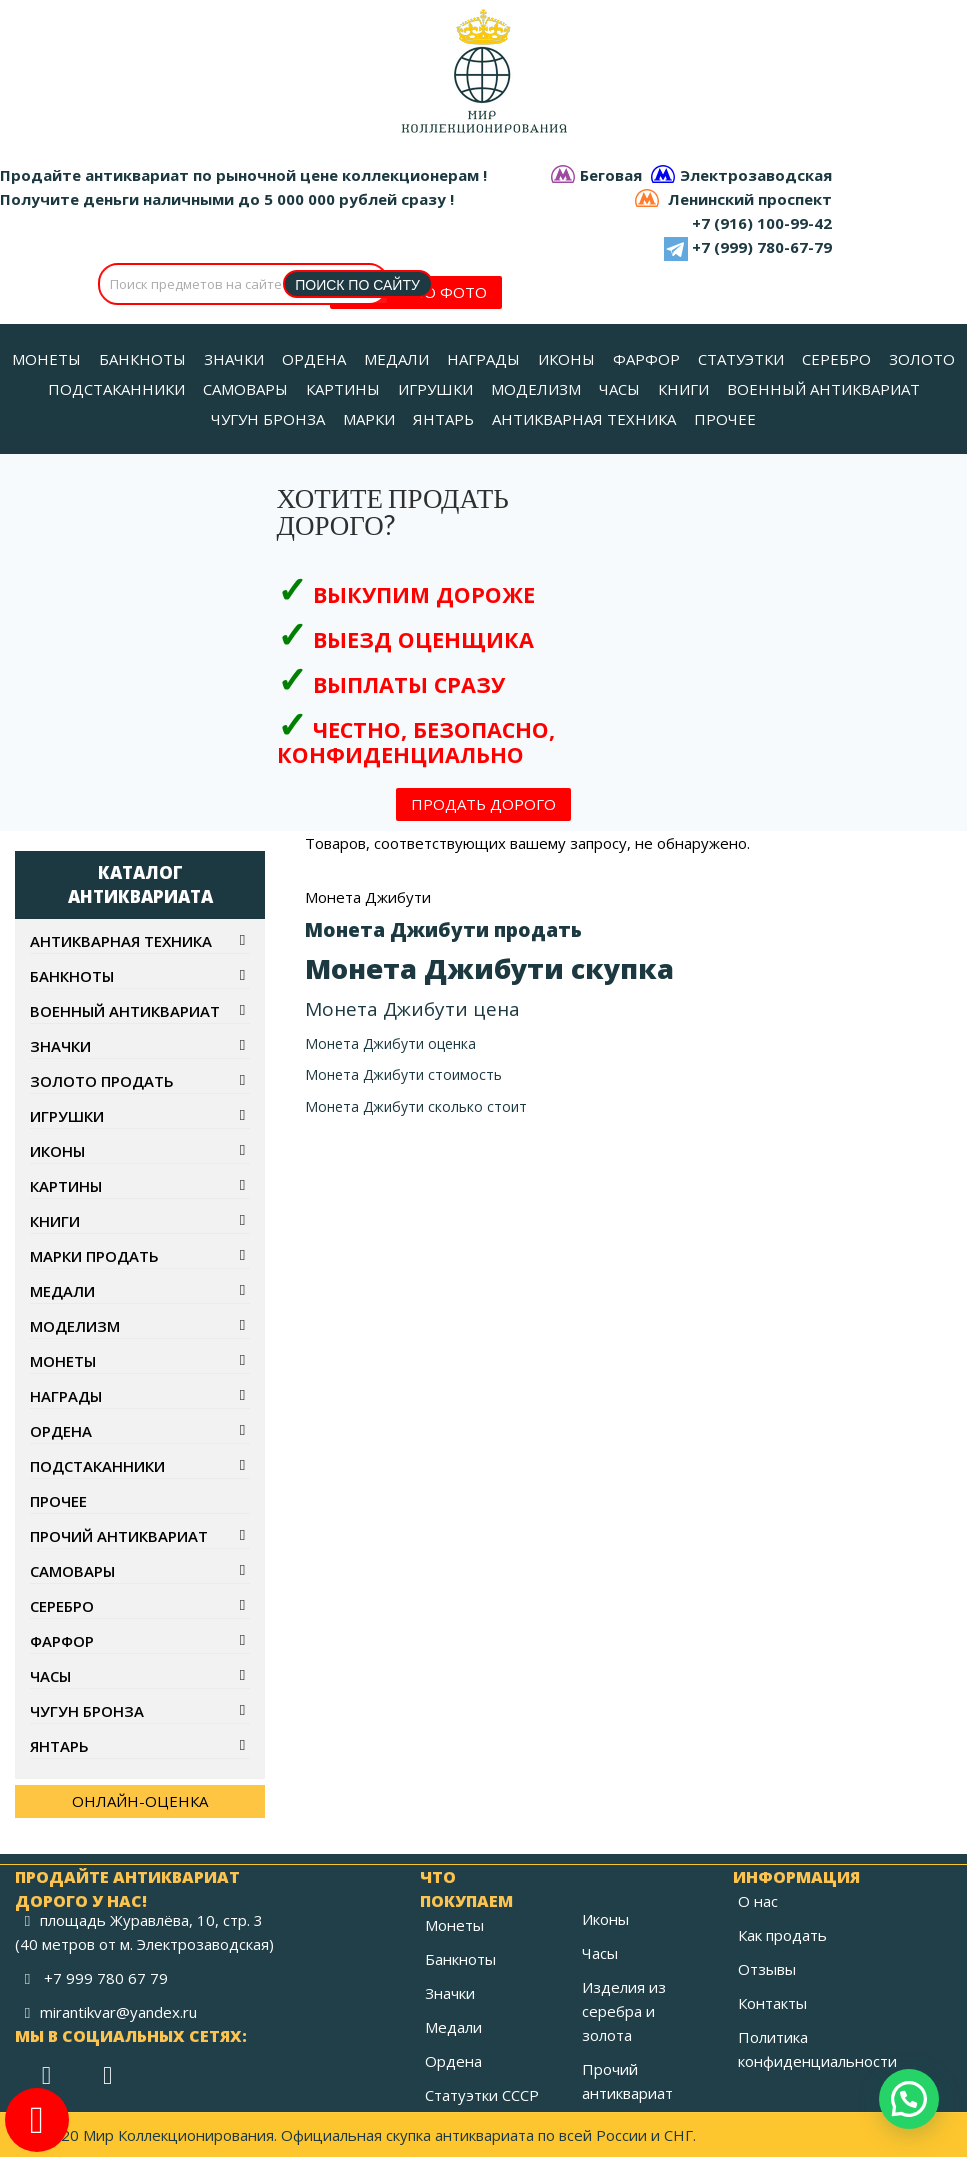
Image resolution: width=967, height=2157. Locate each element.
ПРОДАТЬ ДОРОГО (483, 804)
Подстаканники (97, 1466)
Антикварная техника (121, 941)
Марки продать (94, 1256)
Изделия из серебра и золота (624, 2011)
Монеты (63, 1361)
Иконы (57, 1151)
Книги (55, 1221)
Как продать (782, 1935)
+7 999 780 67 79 (106, 1978)
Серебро (62, 1606)
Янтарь (59, 1746)
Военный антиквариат (125, 1011)
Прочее (58, 1501)
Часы (50, 1676)
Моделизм (75, 1326)
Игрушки (67, 1116)
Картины (66, 1186)
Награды (66, 1396)
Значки (60, 1046)
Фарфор (62, 1641)
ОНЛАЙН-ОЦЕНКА (140, 1801)
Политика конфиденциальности (817, 2049)
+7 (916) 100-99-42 (762, 223)
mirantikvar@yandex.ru (118, 2012)
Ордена (61, 1431)
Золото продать (102, 1081)
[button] (909, 2099)
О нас (758, 1901)
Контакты (772, 2003)
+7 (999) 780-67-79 (762, 247)
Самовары (72, 1571)
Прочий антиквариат (119, 1536)
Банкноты (72, 976)
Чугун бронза (87, 1711)
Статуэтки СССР (482, 2095)
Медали (62, 1291)
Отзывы (767, 1969)
